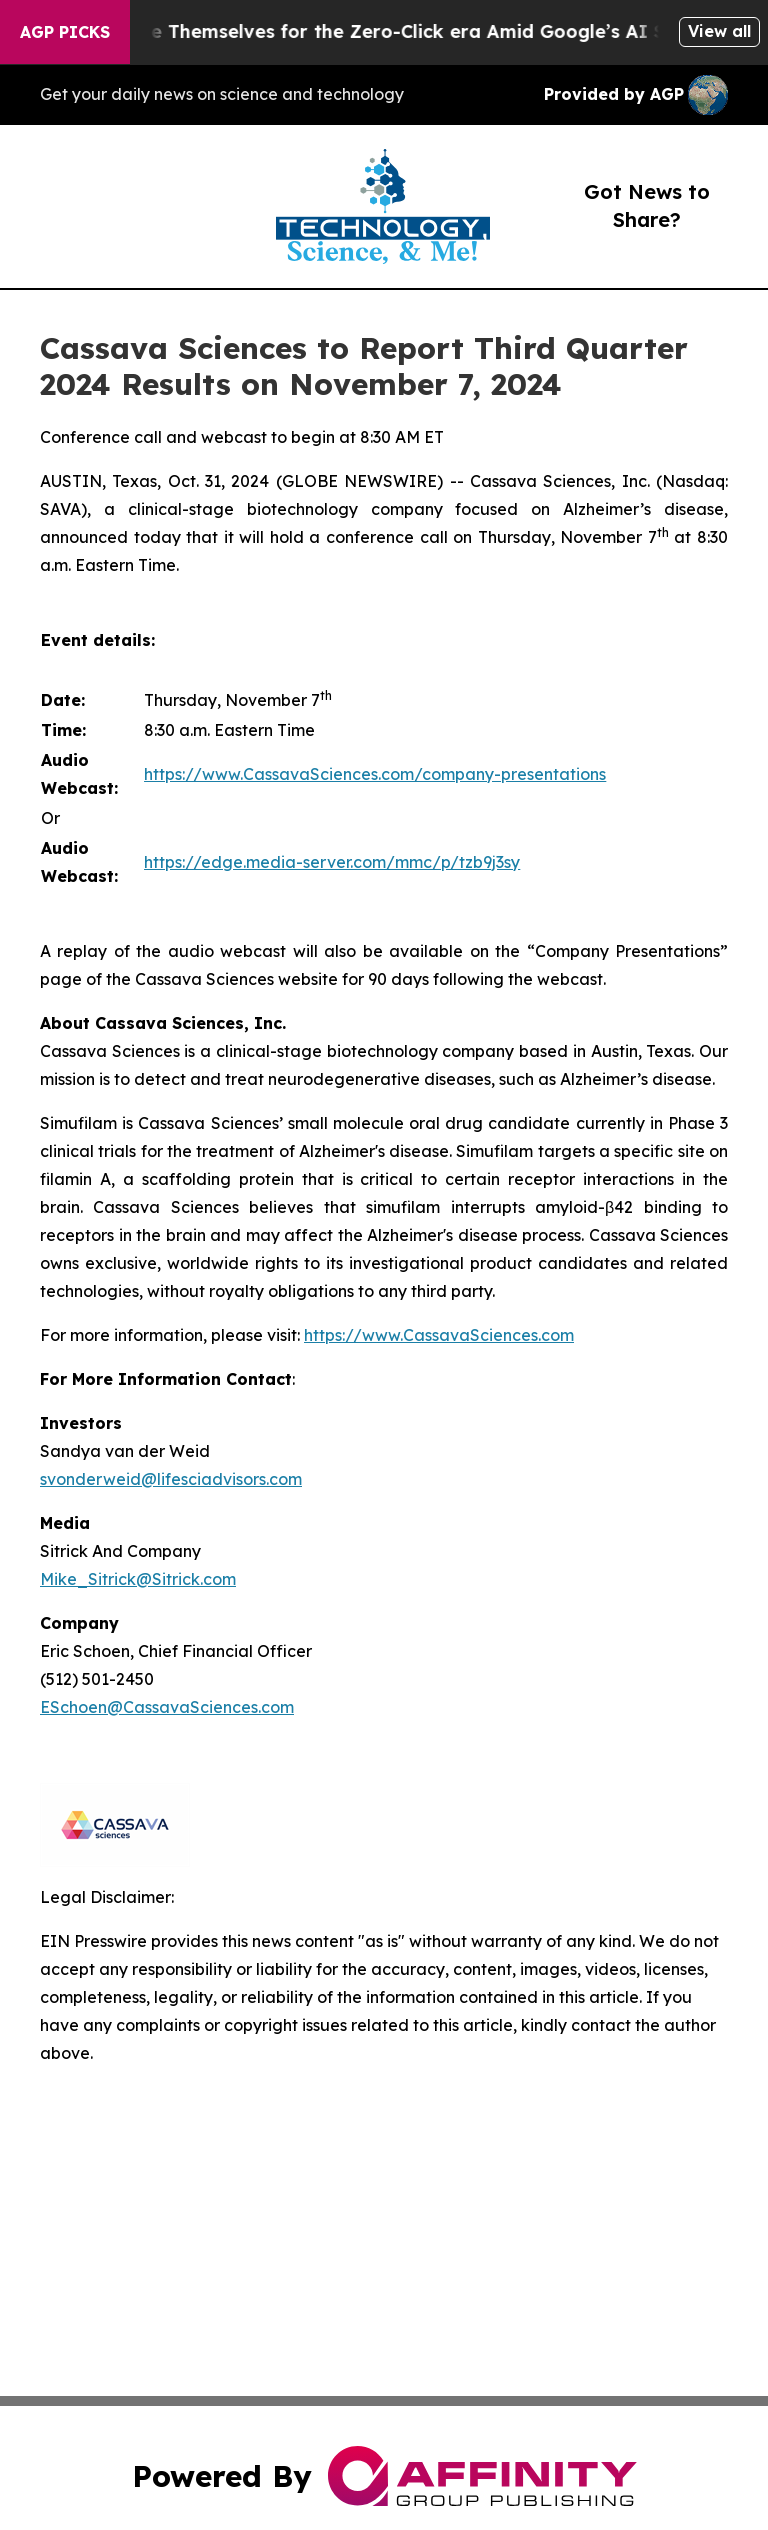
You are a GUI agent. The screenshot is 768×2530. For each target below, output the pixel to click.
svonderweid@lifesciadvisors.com (171, 1479)
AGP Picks (65, 32)
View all (719, 31)
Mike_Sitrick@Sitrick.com (138, 1579)
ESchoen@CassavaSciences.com (167, 1707)
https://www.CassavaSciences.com (439, 1335)
